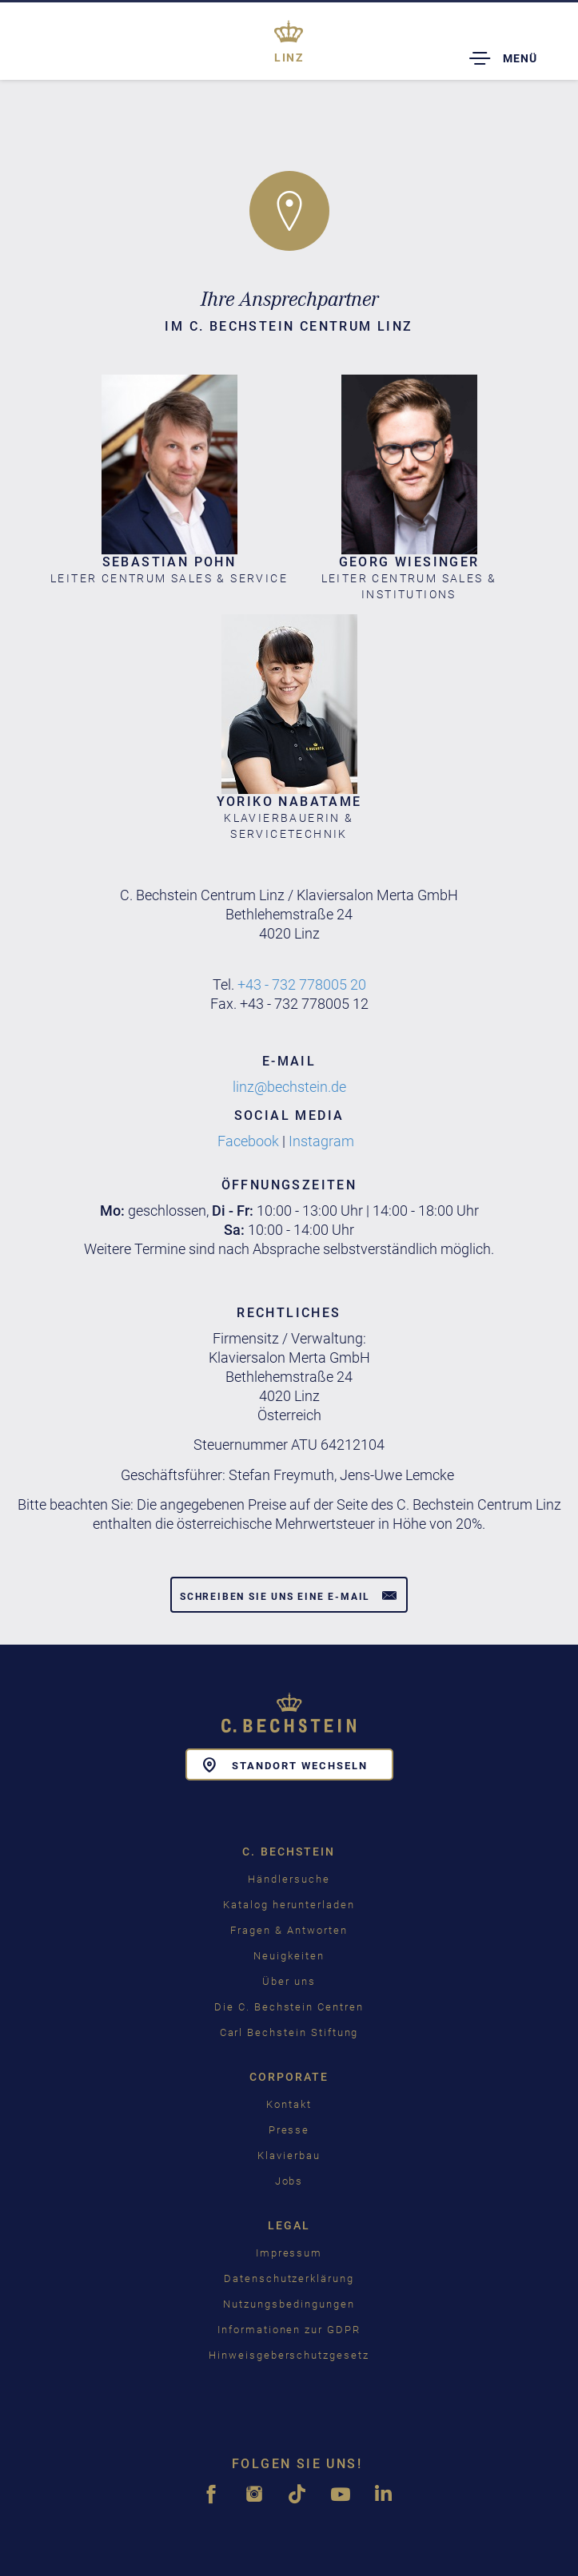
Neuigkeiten (288, 1956)
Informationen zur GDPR (289, 2330)
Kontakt (289, 2104)
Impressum (289, 2253)
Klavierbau (289, 2155)
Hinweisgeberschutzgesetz (289, 2355)
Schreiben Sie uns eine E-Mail (289, 1595)
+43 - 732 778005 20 (301, 984)
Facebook (248, 1141)
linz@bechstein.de (289, 1086)
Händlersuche (288, 1879)
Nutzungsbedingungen (288, 2304)
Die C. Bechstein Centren (289, 2007)
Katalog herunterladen (289, 1905)
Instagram (323, 1141)
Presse (289, 2130)
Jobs (289, 2181)
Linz (289, 57)
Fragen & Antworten (288, 1930)
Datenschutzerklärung (289, 2278)
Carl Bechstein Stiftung (289, 2032)
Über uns (289, 1981)
